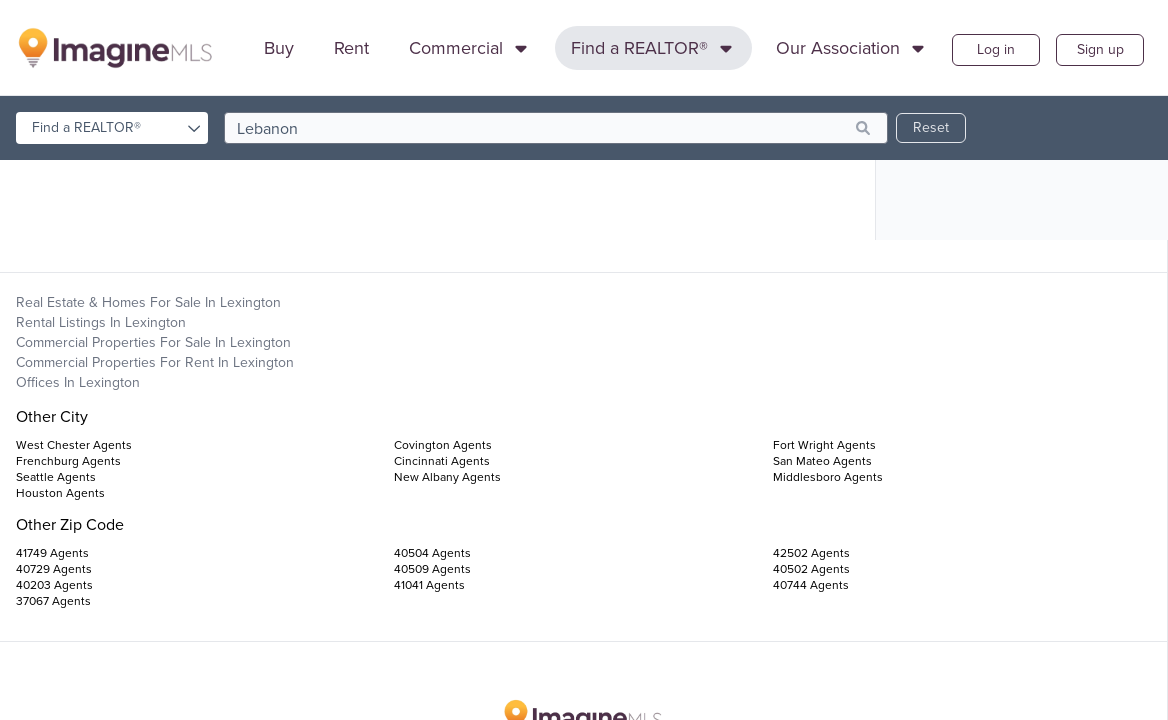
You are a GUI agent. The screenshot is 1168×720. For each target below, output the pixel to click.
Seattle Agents (56, 477)
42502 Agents (811, 553)
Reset (931, 127)
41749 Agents (52, 553)
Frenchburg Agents (68, 461)
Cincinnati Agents (442, 461)
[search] (556, 128)
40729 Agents (54, 569)
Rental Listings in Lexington (101, 322)
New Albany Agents (447, 477)
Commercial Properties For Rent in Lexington (155, 362)
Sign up (1100, 49)
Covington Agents (443, 445)
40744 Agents (811, 585)
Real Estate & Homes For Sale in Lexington (148, 302)
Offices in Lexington (78, 382)
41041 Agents (429, 585)
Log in (996, 49)
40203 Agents (54, 585)
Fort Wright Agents (824, 445)
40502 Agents (811, 569)
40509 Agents (432, 569)
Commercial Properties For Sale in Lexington (153, 342)
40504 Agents (432, 553)
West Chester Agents (74, 445)
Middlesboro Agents (828, 477)
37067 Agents (53, 601)
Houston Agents (60, 493)
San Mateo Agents (822, 461)
